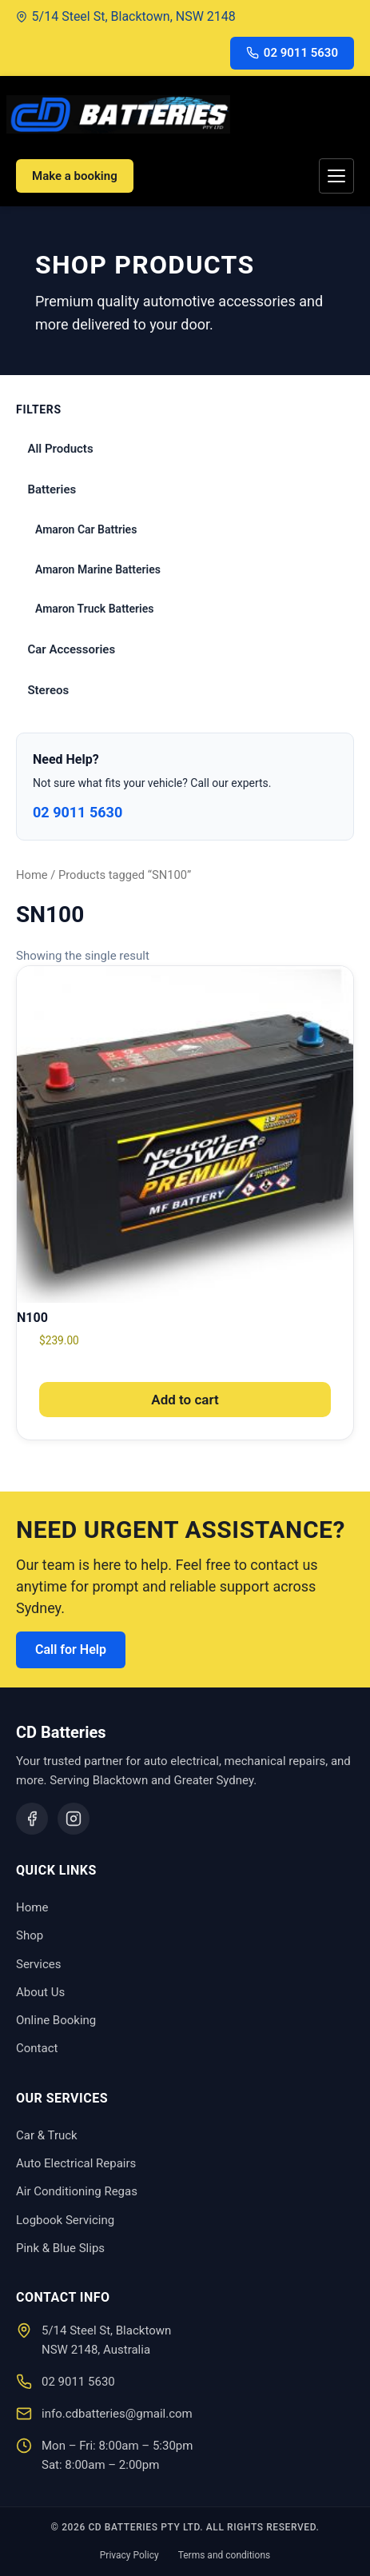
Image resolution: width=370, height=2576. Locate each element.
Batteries (51, 489)
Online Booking (56, 2020)
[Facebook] (32, 1819)
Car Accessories (71, 649)
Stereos (48, 690)
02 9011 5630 (292, 53)
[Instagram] (74, 1819)
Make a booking (74, 176)
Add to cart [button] (184, 1400)
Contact (37, 2048)
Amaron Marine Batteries (98, 569)
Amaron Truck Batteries (94, 608)
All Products (60, 448)
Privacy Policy (129, 2555)
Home (32, 875)
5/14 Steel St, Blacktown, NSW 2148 (126, 16)
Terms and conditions (224, 2555)
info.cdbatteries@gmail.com (117, 2413)
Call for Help (70, 1649)
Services (39, 1964)
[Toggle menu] (336, 176)
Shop (29, 1935)
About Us (40, 1992)
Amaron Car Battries (86, 529)
